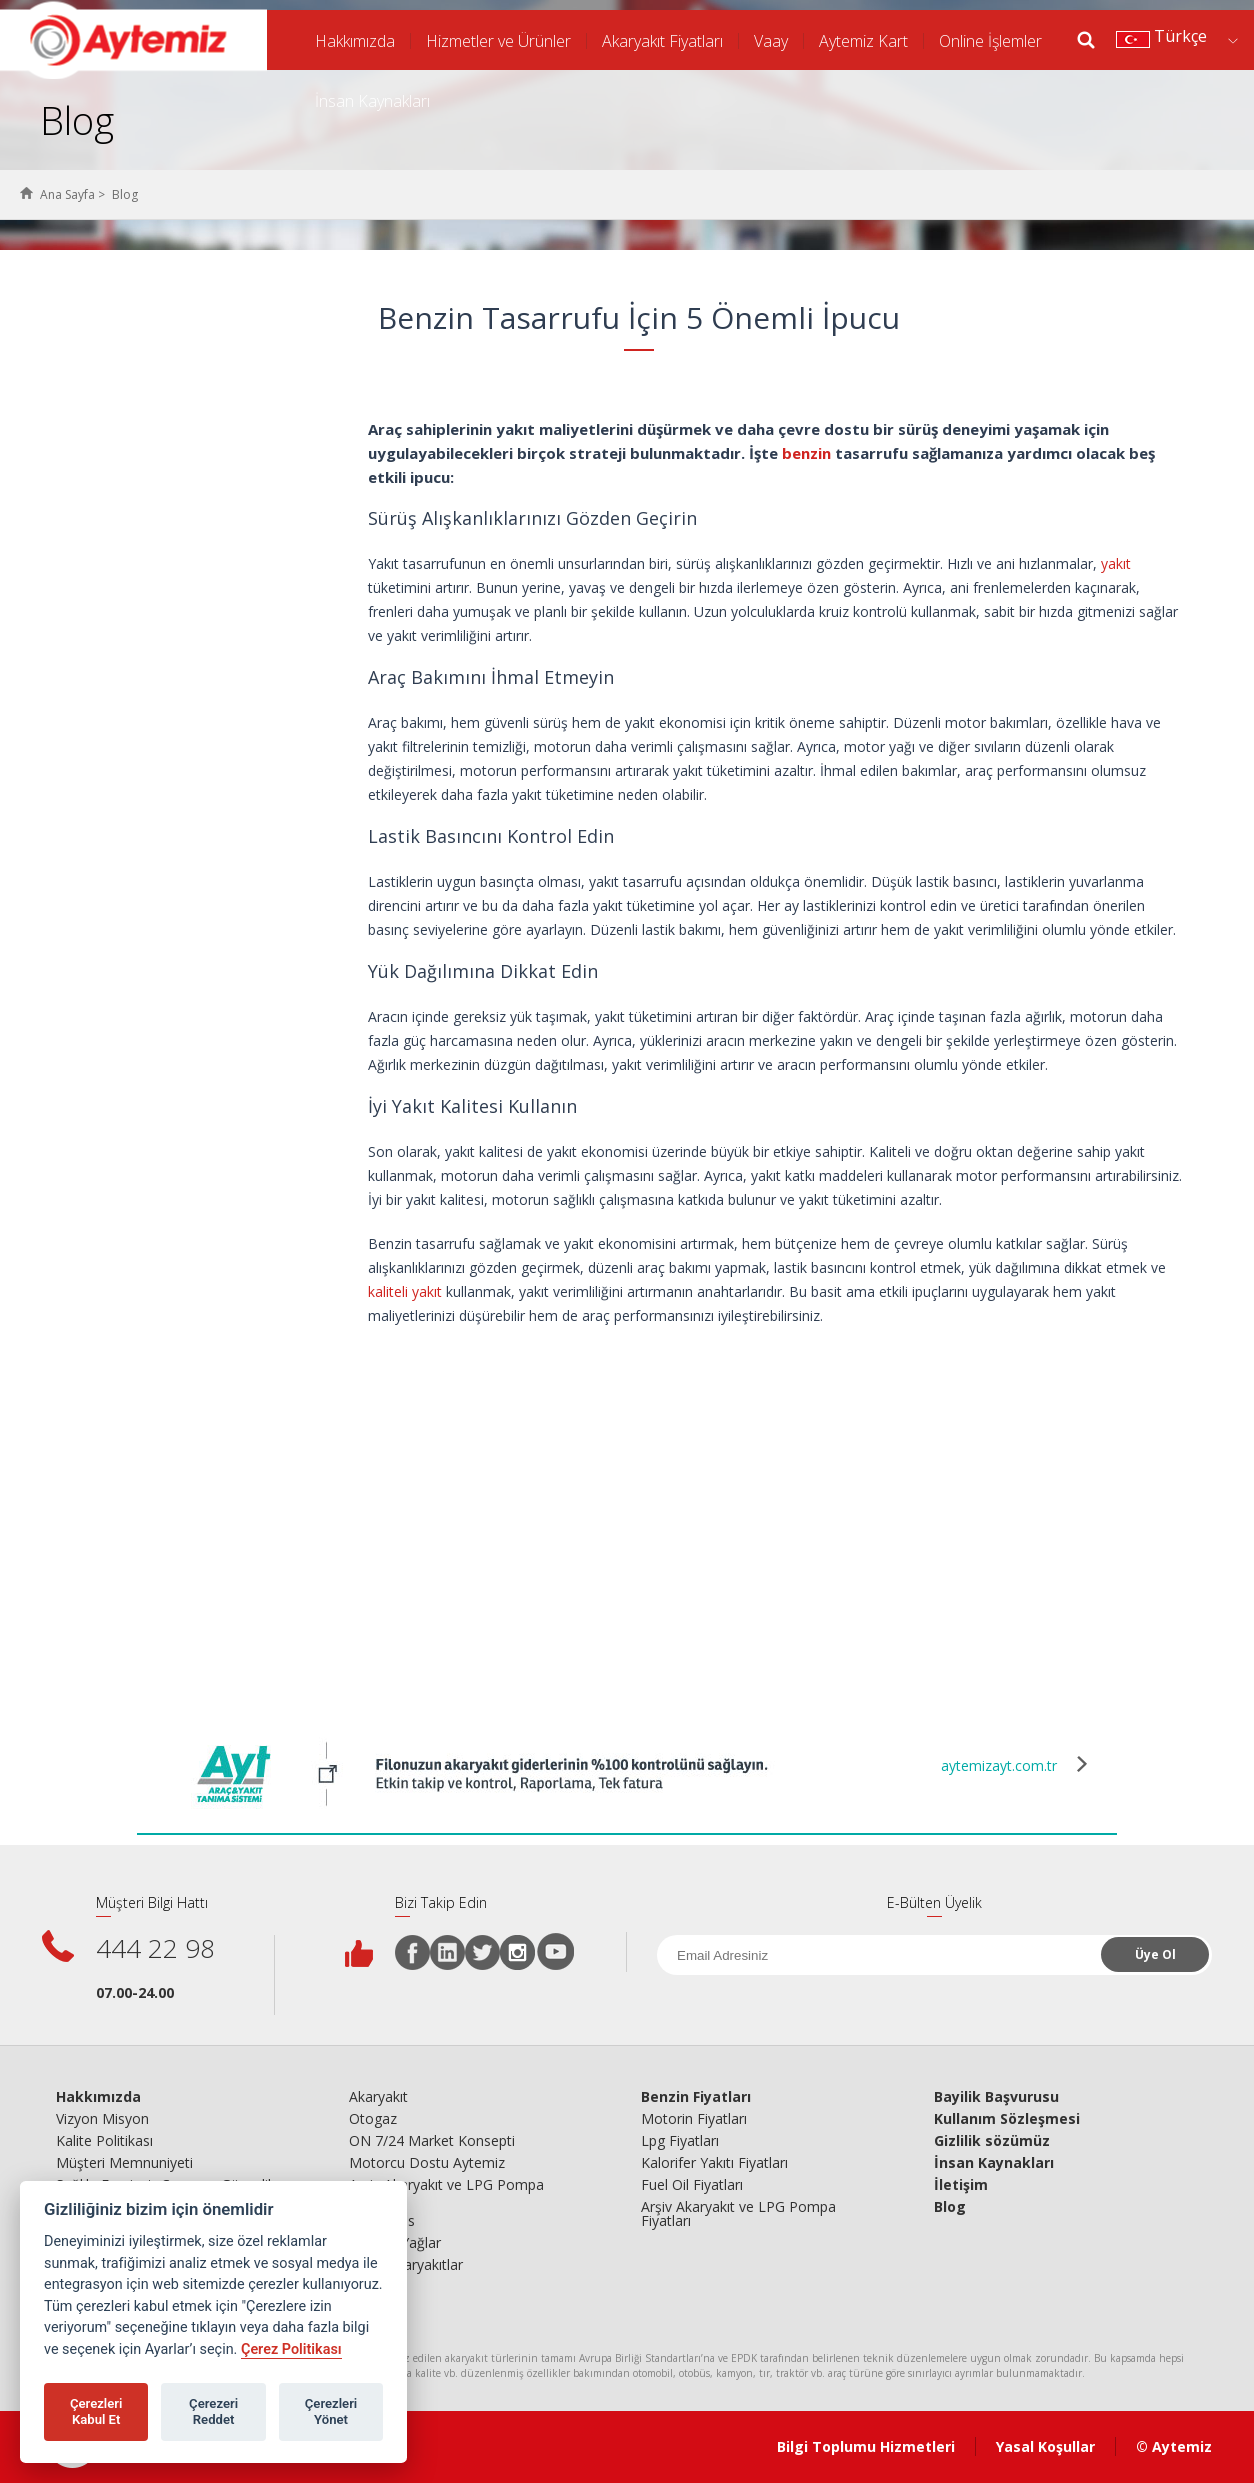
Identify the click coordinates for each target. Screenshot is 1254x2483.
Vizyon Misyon (102, 2119)
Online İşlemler (990, 41)
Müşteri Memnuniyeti (124, 2163)
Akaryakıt (378, 2097)
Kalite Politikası (104, 2141)
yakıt (1116, 563)
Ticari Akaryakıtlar (406, 2265)
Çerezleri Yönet (331, 2411)
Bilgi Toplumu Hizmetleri (866, 2446)
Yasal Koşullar (1045, 2446)
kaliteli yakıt (405, 1291)
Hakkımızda (355, 41)
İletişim (961, 2185)
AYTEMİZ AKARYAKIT (133, 40)
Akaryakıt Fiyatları (662, 41)
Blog (950, 2207)
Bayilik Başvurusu (996, 2097)
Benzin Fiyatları (696, 2097)
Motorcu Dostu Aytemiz (427, 2163)
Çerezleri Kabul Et (96, 2411)
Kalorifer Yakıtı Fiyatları (714, 2163)
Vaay (771, 41)
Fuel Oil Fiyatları (692, 2185)
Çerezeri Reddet (213, 2411)
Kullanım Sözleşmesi (1007, 2119)
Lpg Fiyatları (680, 2141)
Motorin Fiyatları (694, 2119)
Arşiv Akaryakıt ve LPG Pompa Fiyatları (446, 2192)
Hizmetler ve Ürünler (498, 41)
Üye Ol (1155, 1954)
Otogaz (373, 2119)
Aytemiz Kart (863, 41)
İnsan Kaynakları (372, 101)
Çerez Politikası (291, 2349)
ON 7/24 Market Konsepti (432, 2141)
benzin (806, 453)
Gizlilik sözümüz (992, 2141)
